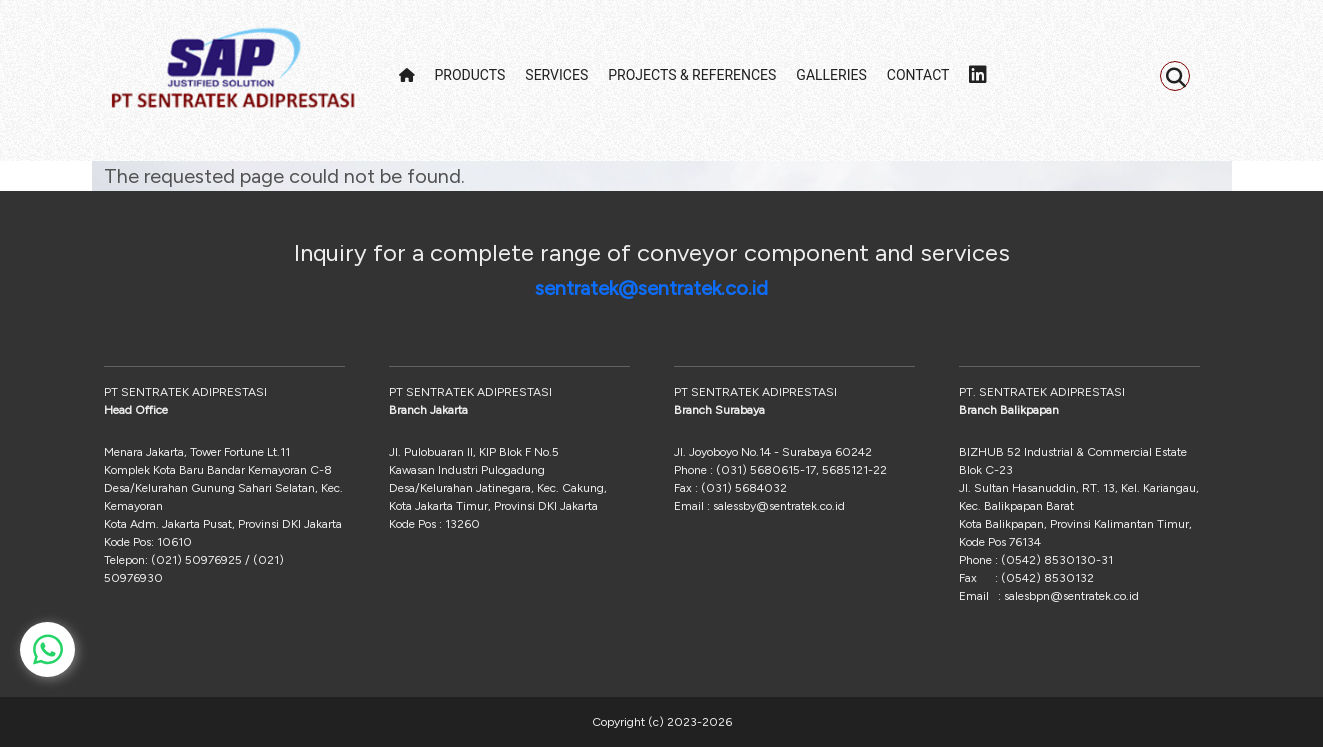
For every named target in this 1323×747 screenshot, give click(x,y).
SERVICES (556, 75)
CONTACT (918, 75)
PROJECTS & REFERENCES (692, 75)
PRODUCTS (470, 75)
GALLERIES (831, 75)
